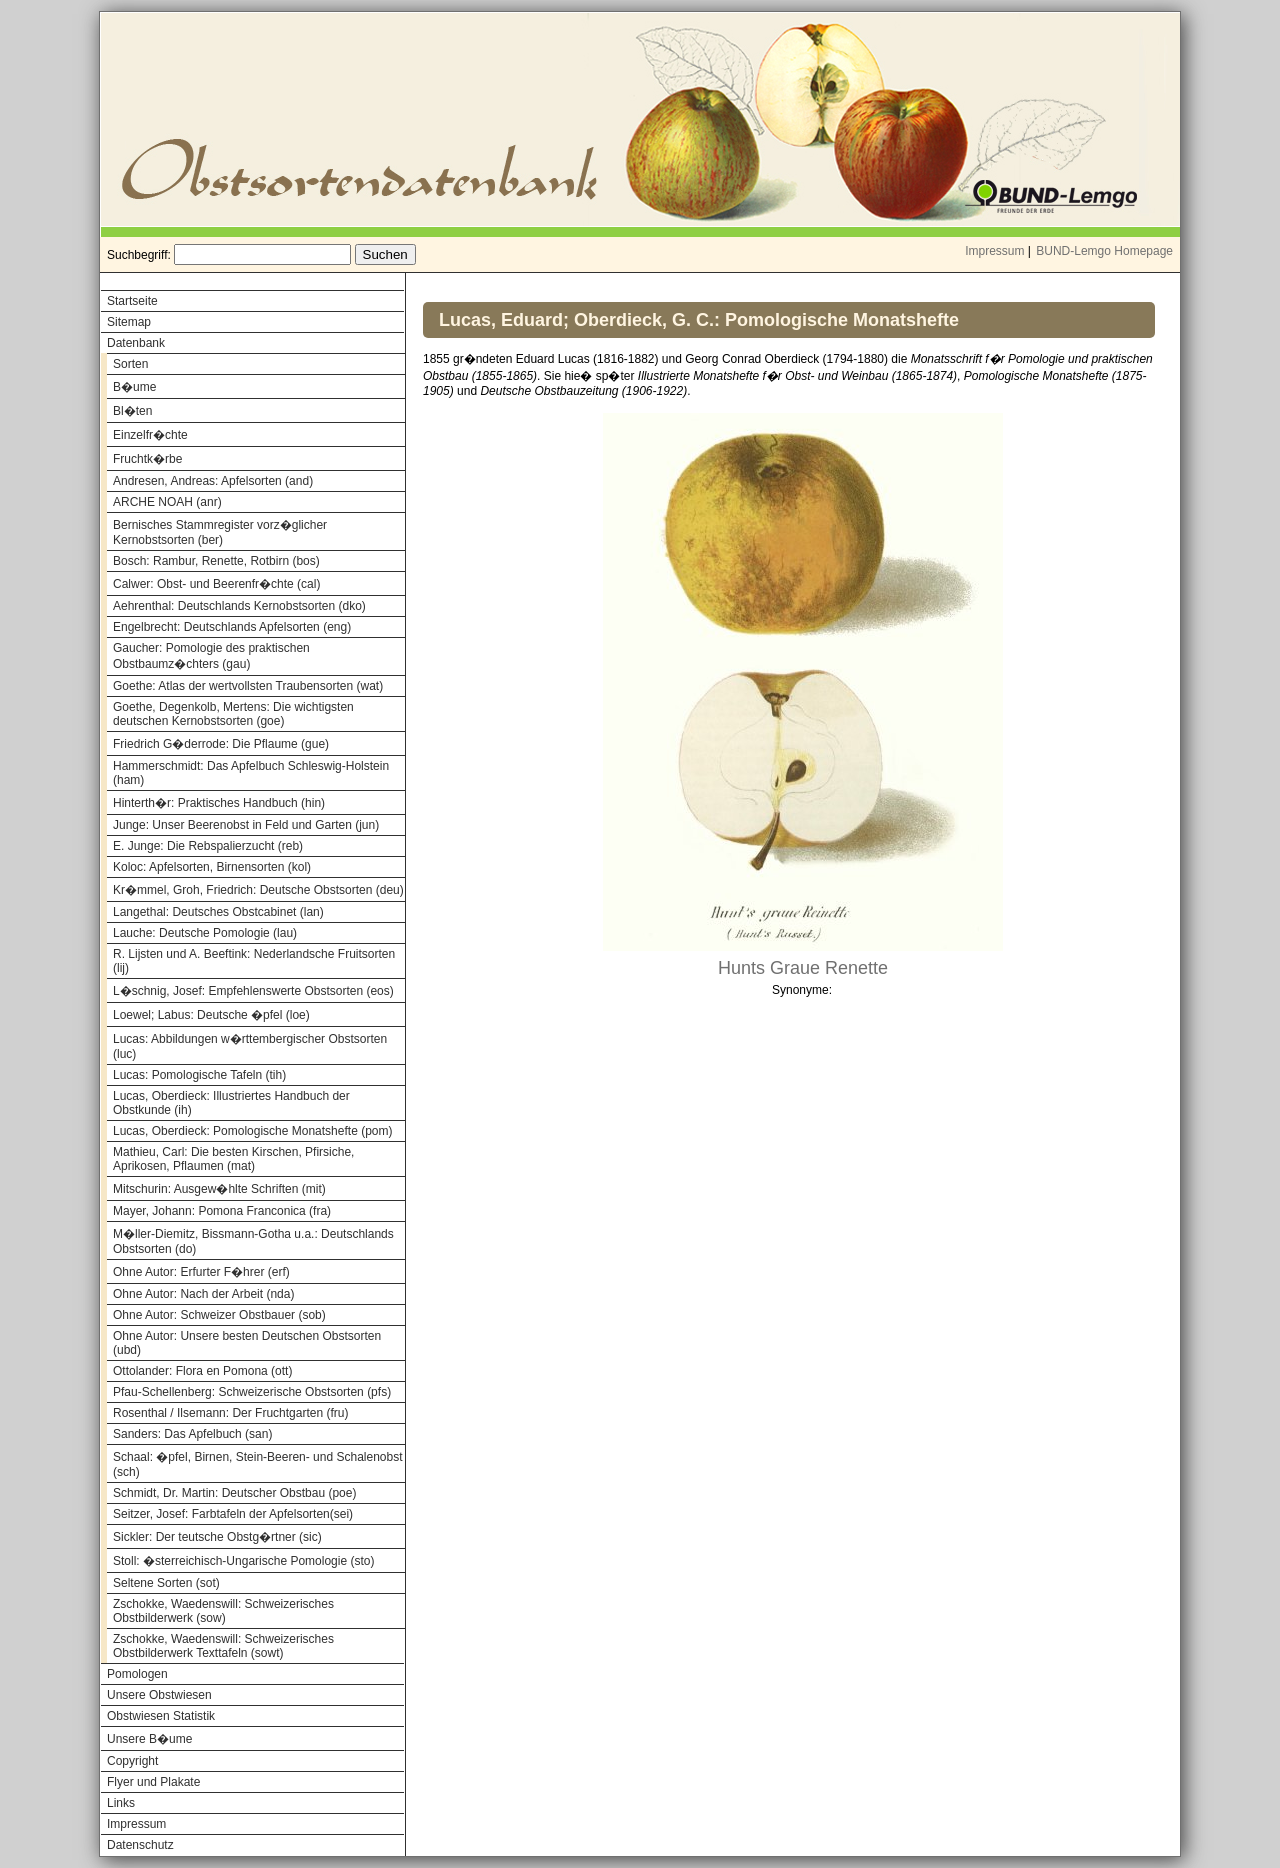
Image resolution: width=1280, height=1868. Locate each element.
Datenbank (136, 343)
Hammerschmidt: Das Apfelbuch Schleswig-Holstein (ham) (251, 773)
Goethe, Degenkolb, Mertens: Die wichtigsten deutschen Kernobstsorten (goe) (233, 714)
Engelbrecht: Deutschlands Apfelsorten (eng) (232, 627)
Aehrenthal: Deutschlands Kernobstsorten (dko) (239, 606)
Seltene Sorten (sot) (166, 1583)
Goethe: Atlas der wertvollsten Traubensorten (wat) (248, 686)
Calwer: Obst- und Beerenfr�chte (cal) (216, 584)
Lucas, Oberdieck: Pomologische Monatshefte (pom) (252, 1131)
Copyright (132, 1761)
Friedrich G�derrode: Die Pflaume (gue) (221, 744)
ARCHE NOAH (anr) (167, 502)
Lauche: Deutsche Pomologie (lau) (205, 933)
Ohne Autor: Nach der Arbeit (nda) (203, 1294)
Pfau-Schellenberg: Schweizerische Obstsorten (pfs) (252, 1392)
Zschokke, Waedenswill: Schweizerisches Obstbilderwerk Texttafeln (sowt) (223, 1646)
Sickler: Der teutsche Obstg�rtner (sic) (217, 1537)
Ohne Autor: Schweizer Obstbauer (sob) (219, 1315)
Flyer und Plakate (153, 1782)
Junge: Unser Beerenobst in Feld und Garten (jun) (246, 825)
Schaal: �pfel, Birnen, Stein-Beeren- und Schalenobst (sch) (258, 1464)
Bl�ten (132, 411)
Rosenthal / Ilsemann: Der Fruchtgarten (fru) (230, 1413)
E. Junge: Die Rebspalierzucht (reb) (208, 846)
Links (121, 1803)
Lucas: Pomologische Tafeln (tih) (199, 1075)
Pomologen (137, 1674)
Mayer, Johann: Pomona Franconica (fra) (222, 1211)
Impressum (994, 251)
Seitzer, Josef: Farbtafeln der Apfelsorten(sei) (233, 1514)
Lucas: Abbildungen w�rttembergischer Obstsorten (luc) (250, 1046)
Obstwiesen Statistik (161, 1716)
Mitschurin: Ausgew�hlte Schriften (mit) (219, 1189)
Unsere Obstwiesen (159, 1695)
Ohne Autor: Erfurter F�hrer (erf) (201, 1272)
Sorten (130, 364)
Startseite (132, 301)
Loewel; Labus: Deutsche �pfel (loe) (211, 1015)
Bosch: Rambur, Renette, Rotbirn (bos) (216, 561)
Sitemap (129, 322)
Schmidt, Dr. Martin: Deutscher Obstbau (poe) (234, 1493)
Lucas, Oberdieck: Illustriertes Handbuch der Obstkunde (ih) (231, 1103)
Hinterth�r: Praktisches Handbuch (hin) (219, 803)
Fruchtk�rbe (147, 459)
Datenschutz (140, 1845)
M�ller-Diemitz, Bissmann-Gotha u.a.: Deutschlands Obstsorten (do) (253, 1241)
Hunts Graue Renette (803, 968)
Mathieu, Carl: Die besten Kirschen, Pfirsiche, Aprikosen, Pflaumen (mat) (233, 1159)
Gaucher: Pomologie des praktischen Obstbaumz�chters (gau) (211, 656)
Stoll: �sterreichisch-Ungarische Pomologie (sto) (243, 1561)
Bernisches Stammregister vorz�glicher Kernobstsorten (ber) (220, 532)
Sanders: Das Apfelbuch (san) (192, 1434)
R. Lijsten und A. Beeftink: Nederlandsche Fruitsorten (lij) (254, 961)
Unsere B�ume (149, 1739)
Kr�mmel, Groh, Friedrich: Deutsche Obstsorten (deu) (258, 890)
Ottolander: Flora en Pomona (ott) (202, 1371)
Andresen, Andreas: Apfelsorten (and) (213, 481)
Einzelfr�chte (150, 435)
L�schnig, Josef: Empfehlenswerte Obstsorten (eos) (253, 991)
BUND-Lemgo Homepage (1104, 251)
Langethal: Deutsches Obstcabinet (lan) (218, 912)
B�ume (134, 387)
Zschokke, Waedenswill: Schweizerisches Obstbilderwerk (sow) (223, 1611)
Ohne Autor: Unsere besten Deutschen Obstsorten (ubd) (247, 1343)
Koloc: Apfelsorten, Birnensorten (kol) (212, 867)
